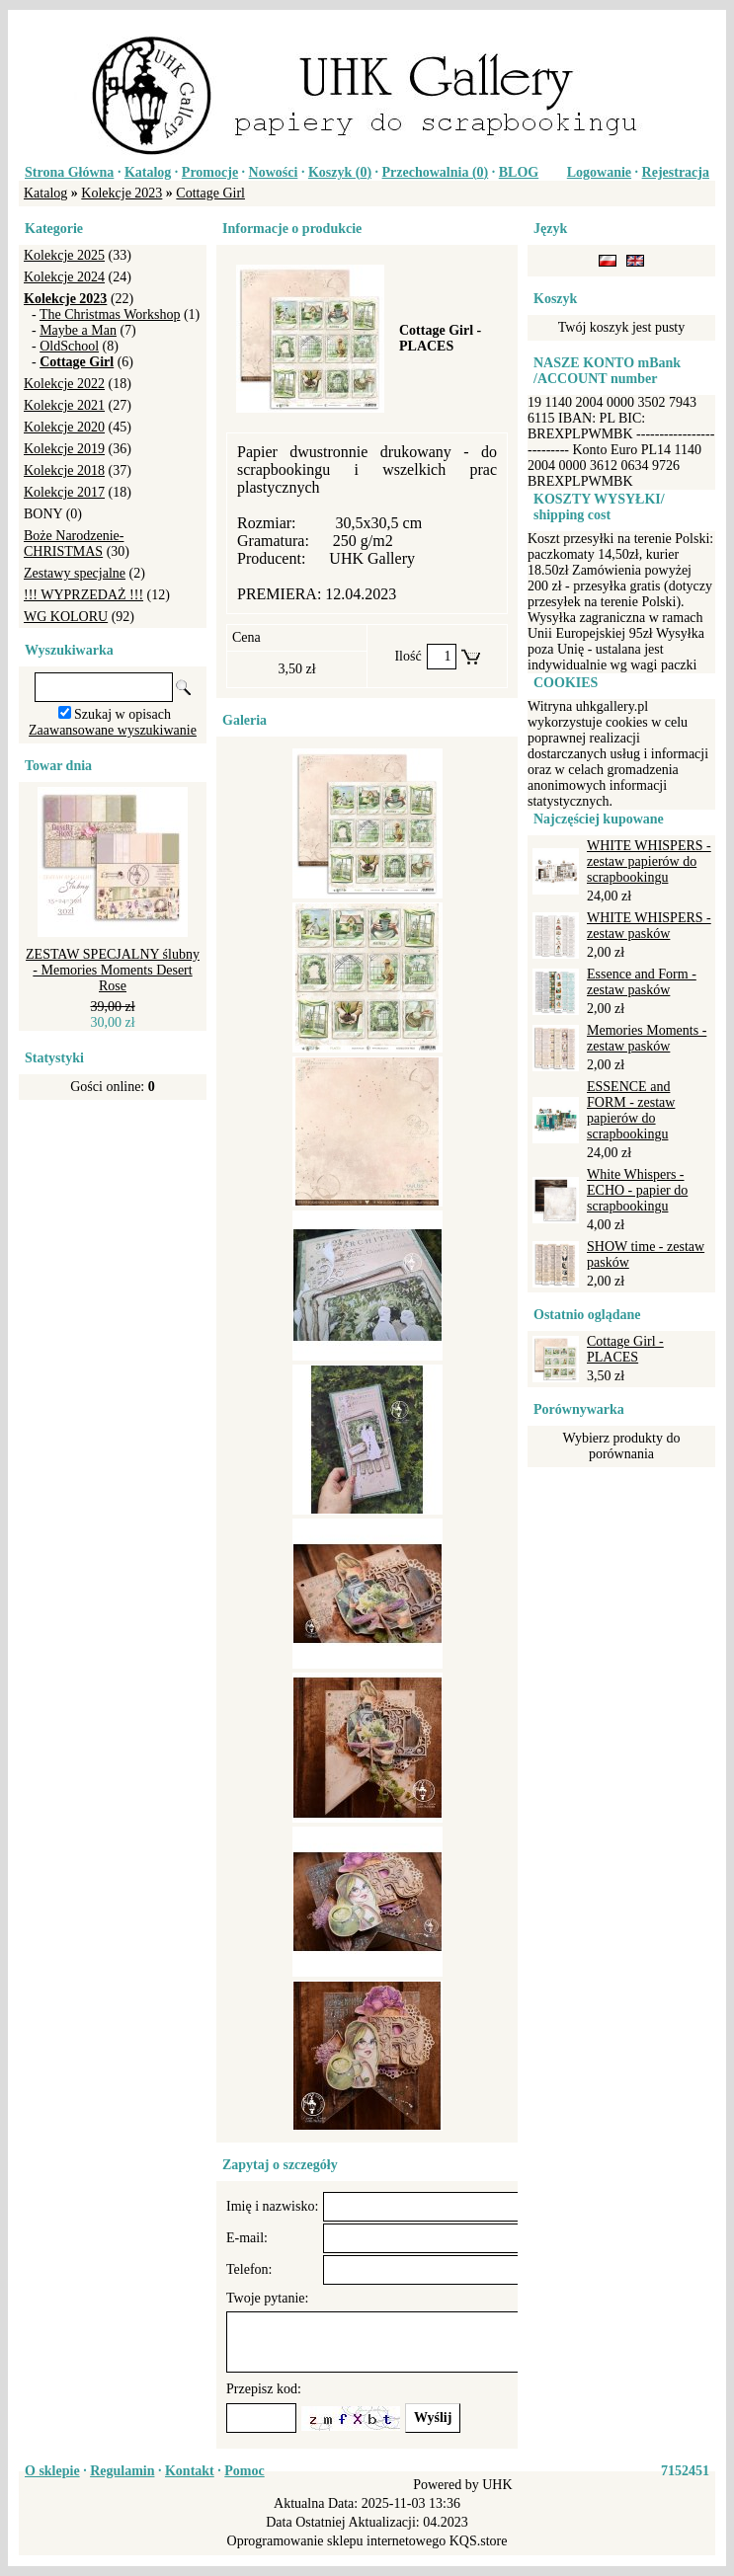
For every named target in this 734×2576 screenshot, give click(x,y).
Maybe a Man (78, 330)
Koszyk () (339, 172)
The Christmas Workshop (110, 314)
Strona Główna (69, 172)
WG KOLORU (66, 616)
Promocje (210, 172)
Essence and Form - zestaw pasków (641, 982)
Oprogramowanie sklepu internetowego (337, 2541)
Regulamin (122, 2470)
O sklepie (52, 2470)
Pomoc (244, 2470)
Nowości (273, 172)
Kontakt (189, 2470)
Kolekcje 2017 (64, 492)
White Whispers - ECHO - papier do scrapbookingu (637, 1190)
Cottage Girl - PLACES (625, 1349)
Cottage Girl (210, 193)
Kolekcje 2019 (64, 448)
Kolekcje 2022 (64, 383)
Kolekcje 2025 (64, 255)
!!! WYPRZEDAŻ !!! (83, 594)
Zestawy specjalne (74, 573)
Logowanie (599, 172)
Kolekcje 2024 (64, 277)
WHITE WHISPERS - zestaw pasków (649, 925)
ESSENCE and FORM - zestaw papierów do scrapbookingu (631, 1110)
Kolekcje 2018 (64, 470)
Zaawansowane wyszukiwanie (113, 730)
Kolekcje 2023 (121, 193)
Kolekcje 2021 (64, 405)
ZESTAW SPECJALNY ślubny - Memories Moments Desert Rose (113, 970)
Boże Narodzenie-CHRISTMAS (73, 543)
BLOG (518, 172)
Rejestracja (675, 172)
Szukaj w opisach (122, 714)
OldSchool (69, 346)
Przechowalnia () (435, 172)
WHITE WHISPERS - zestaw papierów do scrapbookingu (649, 861)
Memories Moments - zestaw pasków (646, 1038)
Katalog (147, 172)
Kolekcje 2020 (64, 427)
